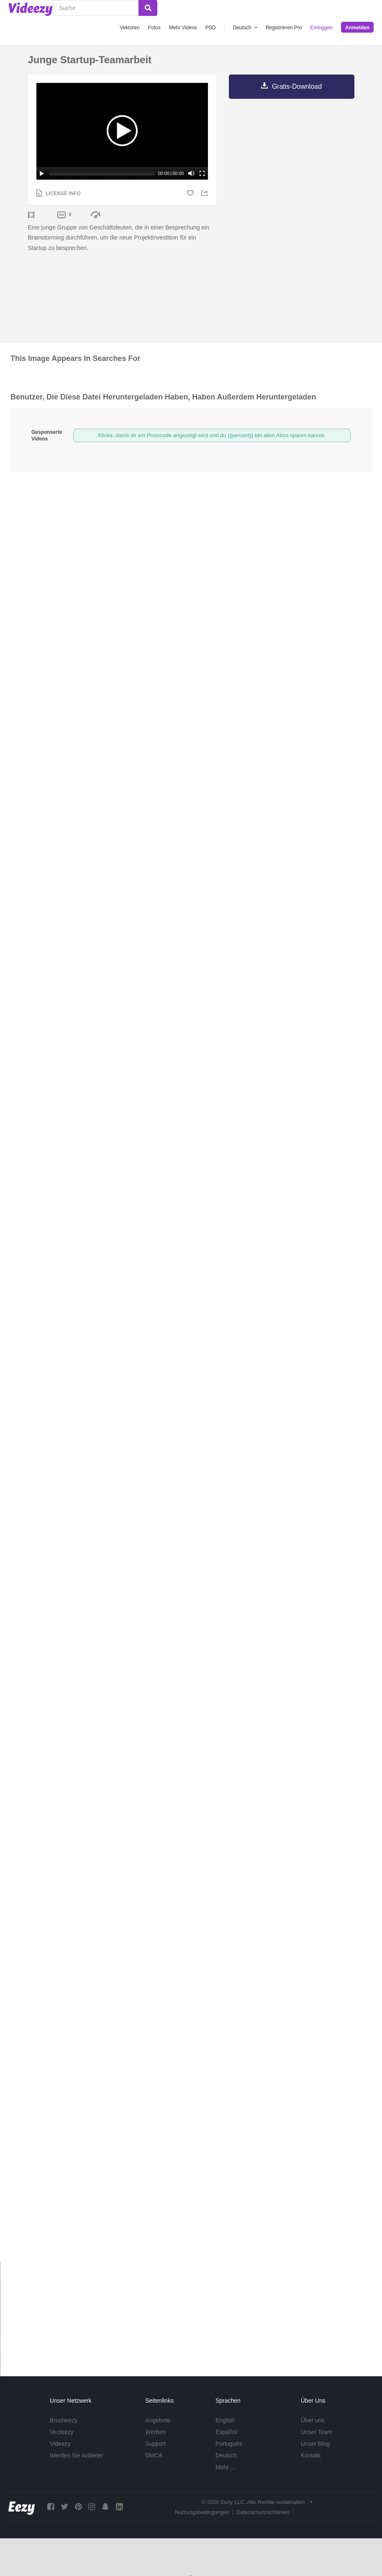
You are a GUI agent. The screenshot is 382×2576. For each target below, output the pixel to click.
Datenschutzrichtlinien (263, 2512)
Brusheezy (63, 2420)
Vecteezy (62, 2432)
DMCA (153, 2455)
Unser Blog (315, 2443)
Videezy (60, 2443)
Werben (155, 2432)
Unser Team (316, 2432)
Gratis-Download (297, 86)
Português (228, 2443)
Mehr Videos (183, 28)
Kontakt (310, 2455)
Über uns (313, 2420)
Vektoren (129, 28)
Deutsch (226, 2455)
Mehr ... (225, 2467)
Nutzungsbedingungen (202, 2512)
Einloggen (321, 28)
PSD (210, 28)
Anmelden (357, 28)
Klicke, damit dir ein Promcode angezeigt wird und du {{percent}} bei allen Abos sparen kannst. (212, 435)
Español (226, 2432)
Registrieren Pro (284, 28)
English (225, 2420)
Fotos (154, 28)
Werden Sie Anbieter (76, 2455)
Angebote (157, 2420)
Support (155, 2443)
